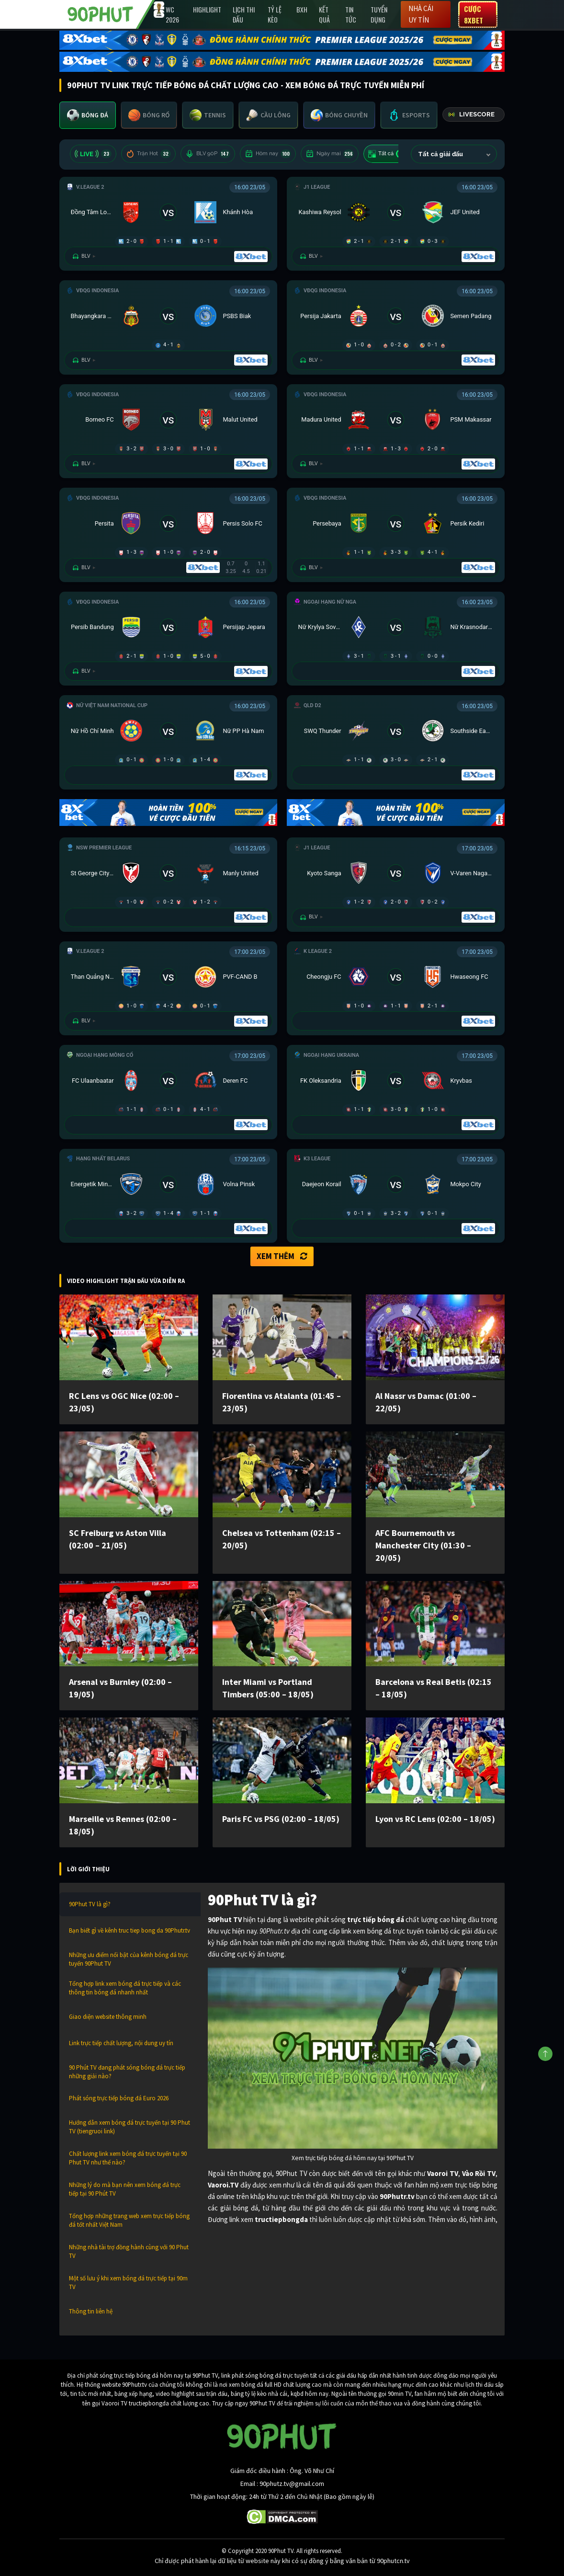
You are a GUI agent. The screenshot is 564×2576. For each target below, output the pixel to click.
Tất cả (387, 153)
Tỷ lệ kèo (275, 14)
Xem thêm (282, 1256)
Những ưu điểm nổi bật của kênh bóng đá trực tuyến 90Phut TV (128, 1959)
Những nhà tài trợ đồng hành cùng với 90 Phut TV (129, 2251)
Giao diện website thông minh (108, 2017)
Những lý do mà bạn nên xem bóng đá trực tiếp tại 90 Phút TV (124, 2189)
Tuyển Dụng (379, 14)
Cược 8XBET (473, 14)
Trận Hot (148, 153)
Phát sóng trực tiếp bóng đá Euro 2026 (119, 2098)
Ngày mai (329, 153)
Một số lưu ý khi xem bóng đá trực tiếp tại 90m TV (128, 2282)
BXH (301, 9)
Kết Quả (324, 14)
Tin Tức (350, 14)
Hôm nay (268, 153)
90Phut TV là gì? (90, 1904)
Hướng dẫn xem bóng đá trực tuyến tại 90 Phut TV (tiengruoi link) (129, 2126)
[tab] (87, 115)
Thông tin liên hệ (91, 2311)
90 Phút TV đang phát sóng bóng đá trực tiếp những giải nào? (127, 2071)
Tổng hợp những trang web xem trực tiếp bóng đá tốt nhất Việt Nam (129, 2220)
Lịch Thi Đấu (244, 14)
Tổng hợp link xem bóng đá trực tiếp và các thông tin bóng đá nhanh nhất (125, 1988)
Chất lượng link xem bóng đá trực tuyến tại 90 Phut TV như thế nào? (128, 2158)
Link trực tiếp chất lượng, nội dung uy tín (121, 2043)
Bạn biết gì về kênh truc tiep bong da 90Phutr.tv (129, 1930)
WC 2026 (172, 14)
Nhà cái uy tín (420, 14)
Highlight (207, 9)
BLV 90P (207, 153)
